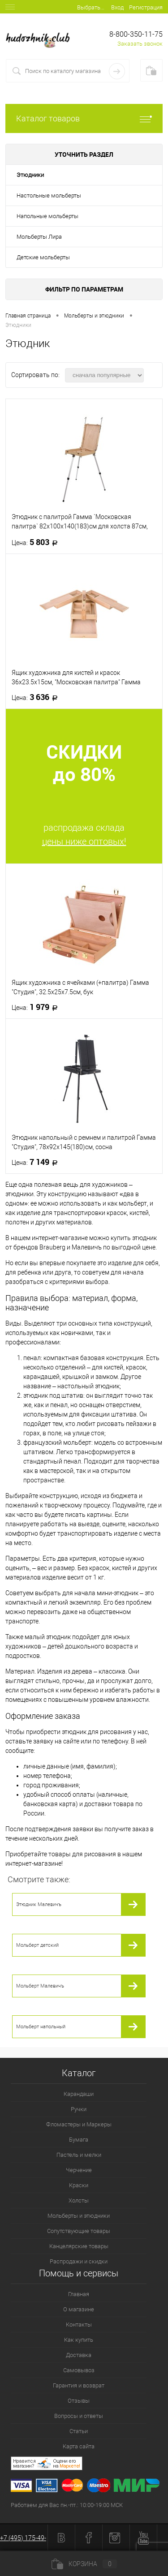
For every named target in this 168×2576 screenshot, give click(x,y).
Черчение (79, 2170)
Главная (78, 2294)
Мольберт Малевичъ (40, 1986)
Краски (78, 2185)
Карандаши (79, 2094)
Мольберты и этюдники (78, 2215)
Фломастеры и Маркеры (79, 2124)
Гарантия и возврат (78, 2385)
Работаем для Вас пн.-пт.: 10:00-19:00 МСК (67, 2505)
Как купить (78, 2339)
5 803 (37, 542)
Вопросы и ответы (78, 2416)
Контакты (79, 2324)
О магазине (78, 2309)
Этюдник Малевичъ (38, 1904)
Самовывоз (79, 2370)
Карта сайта (79, 2446)
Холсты (79, 2200)
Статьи (78, 2431)
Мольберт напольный (40, 2027)
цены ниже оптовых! (84, 841)
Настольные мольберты (49, 195)
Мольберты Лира (39, 236)
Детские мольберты (43, 257)
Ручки (78, 2109)
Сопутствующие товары (78, 2231)
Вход (117, 7)
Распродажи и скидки (79, 2261)
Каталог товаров (84, 118)
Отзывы (79, 2400)
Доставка (78, 2355)
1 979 (37, 1007)
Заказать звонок (140, 43)
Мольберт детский (37, 1945)
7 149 (37, 1162)
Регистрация (146, 7)
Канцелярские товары (78, 2246)
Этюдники (30, 175)
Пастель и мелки (78, 2154)
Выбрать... (90, 7)
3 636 (37, 697)
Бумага (78, 2139)
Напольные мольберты (47, 216)
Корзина (84, 2563)
